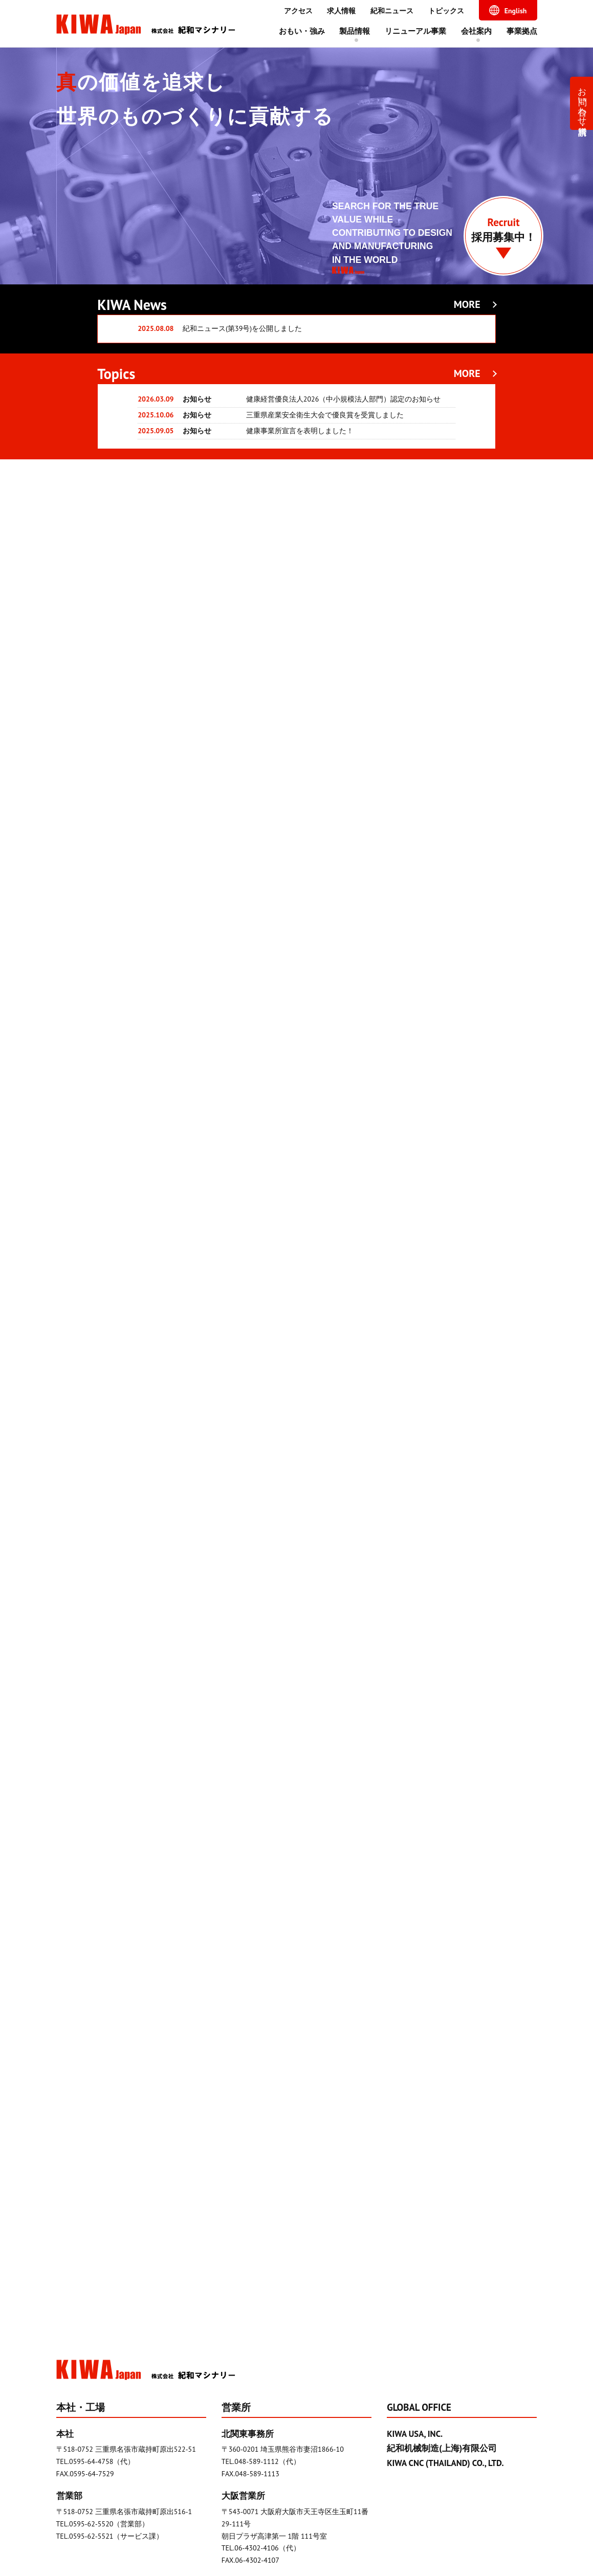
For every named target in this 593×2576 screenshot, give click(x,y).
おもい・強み (302, 31)
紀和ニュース (391, 10)
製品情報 (354, 31)
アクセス (298, 10)
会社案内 (476, 31)
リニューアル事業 (415, 31)
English (515, 10)
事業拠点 (522, 31)
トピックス (446, 10)
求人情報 (341, 10)
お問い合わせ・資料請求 (582, 101)
